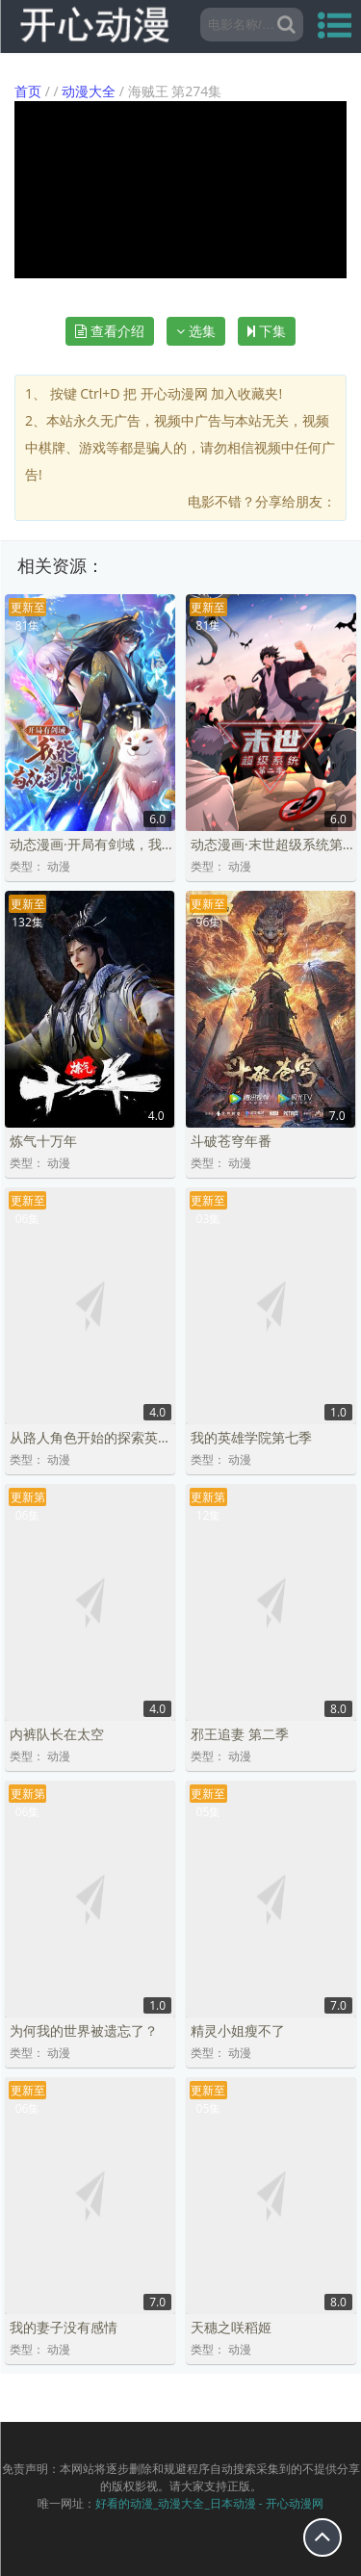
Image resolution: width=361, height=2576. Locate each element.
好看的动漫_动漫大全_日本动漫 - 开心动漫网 (209, 2503)
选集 (196, 331)
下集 (266, 331)
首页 (27, 91)
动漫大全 (89, 91)
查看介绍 (109, 331)
